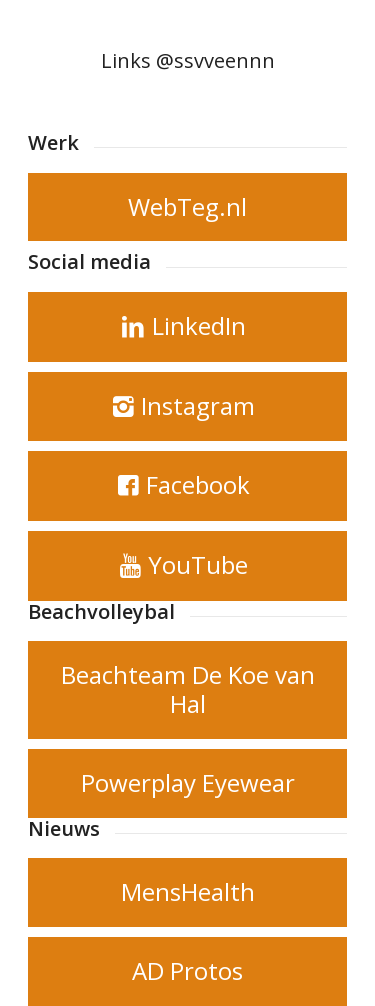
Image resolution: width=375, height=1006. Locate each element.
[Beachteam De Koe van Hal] (187, 690)
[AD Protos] (187, 971)
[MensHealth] (187, 892)
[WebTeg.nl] (187, 207)
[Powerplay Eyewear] (187, 783)
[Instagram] (187, 407)
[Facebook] (187, 486)
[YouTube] (187, 566)
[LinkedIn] (187, 327)
